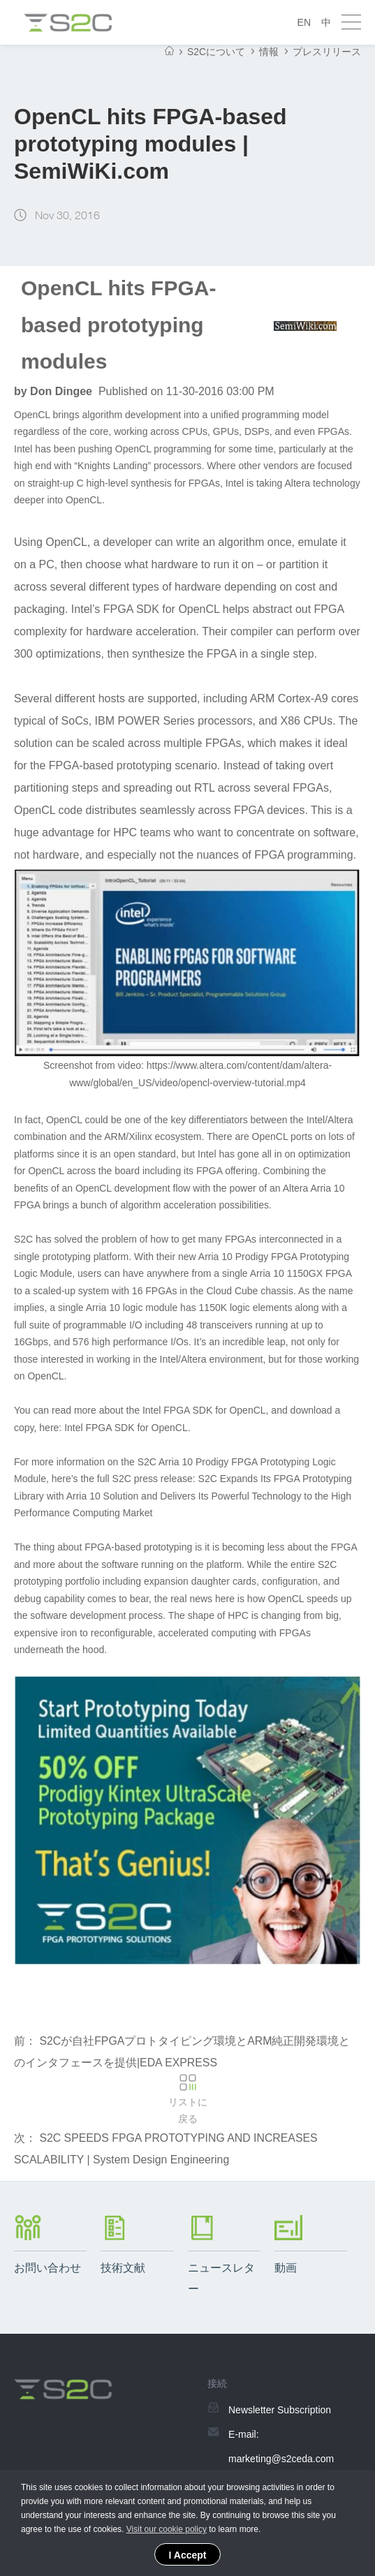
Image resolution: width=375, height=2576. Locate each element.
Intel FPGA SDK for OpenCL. (127, 1427)
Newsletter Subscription (279, 2413)
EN (304, 22)
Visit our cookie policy (166, 2529)
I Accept (188, 2555)
